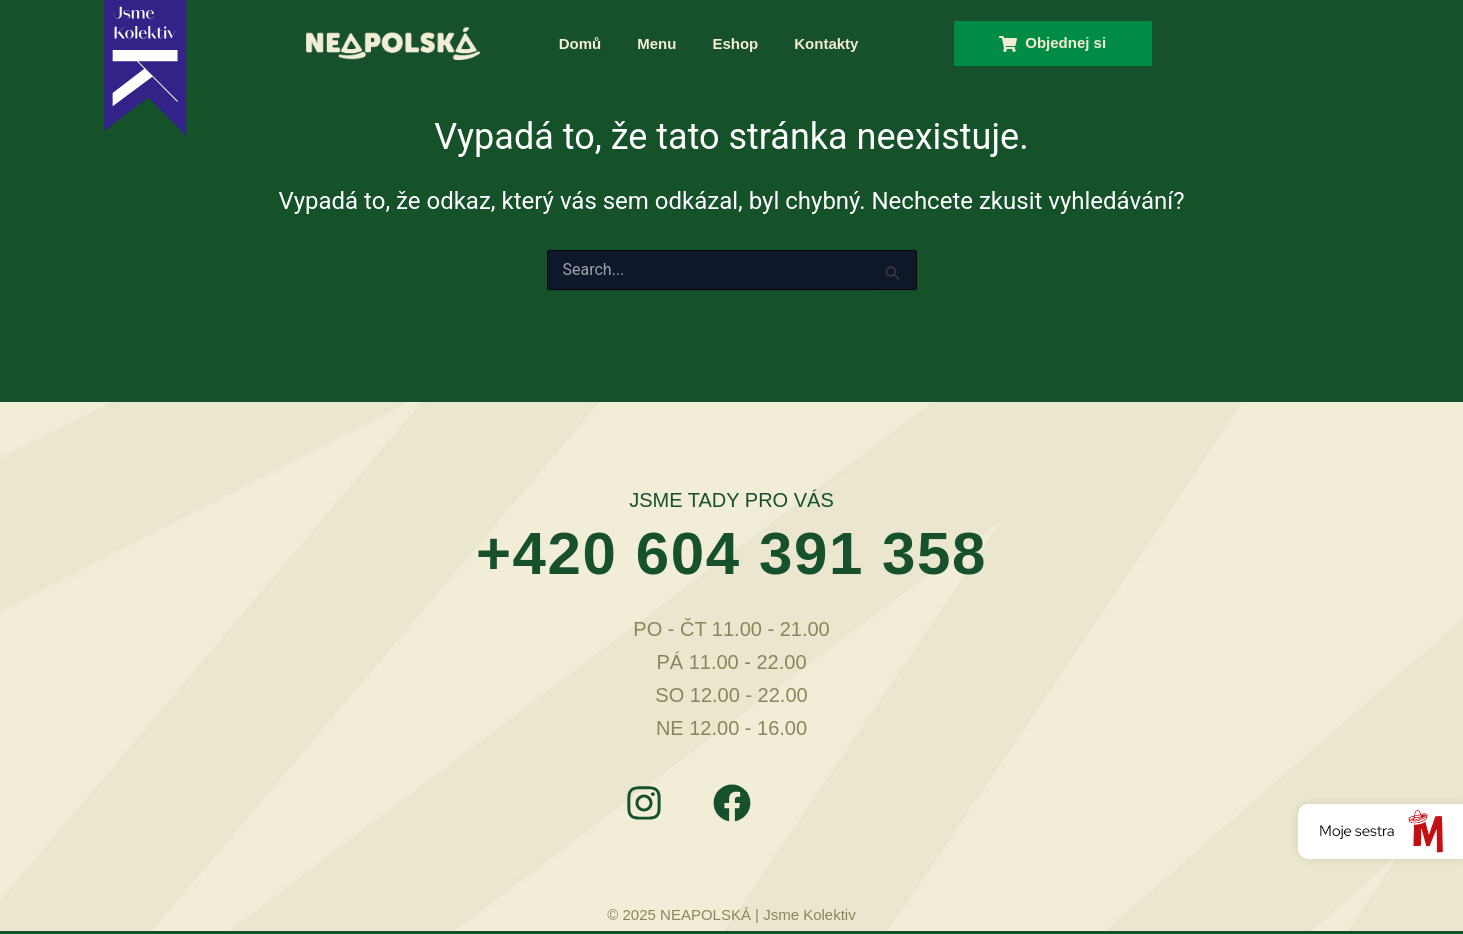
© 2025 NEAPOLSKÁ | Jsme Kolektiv (731, 914)
